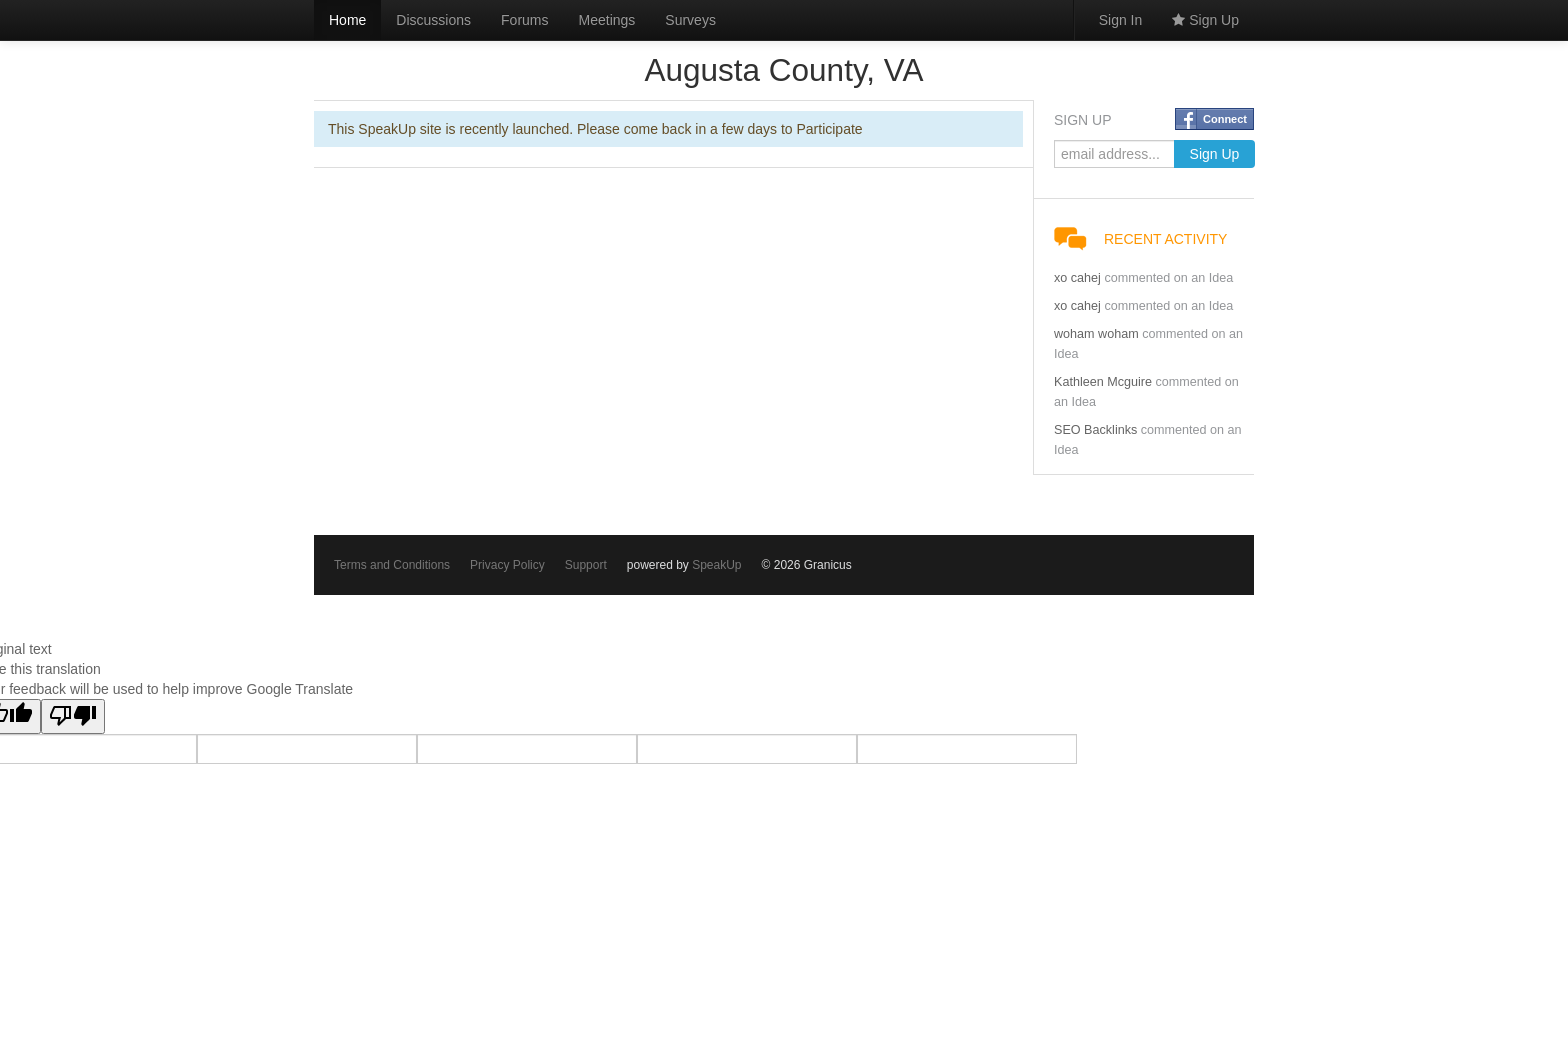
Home (347, 20)
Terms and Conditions (392, 565)
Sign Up (1205, 20)
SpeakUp (716, 565)
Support (586, 565)
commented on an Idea (1168, 278)
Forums (524, 20)
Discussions (433, 20)
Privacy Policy (507, 565)
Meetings (607, 20)
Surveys (690, 20)
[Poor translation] (73, 716)
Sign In (1121, 20)
